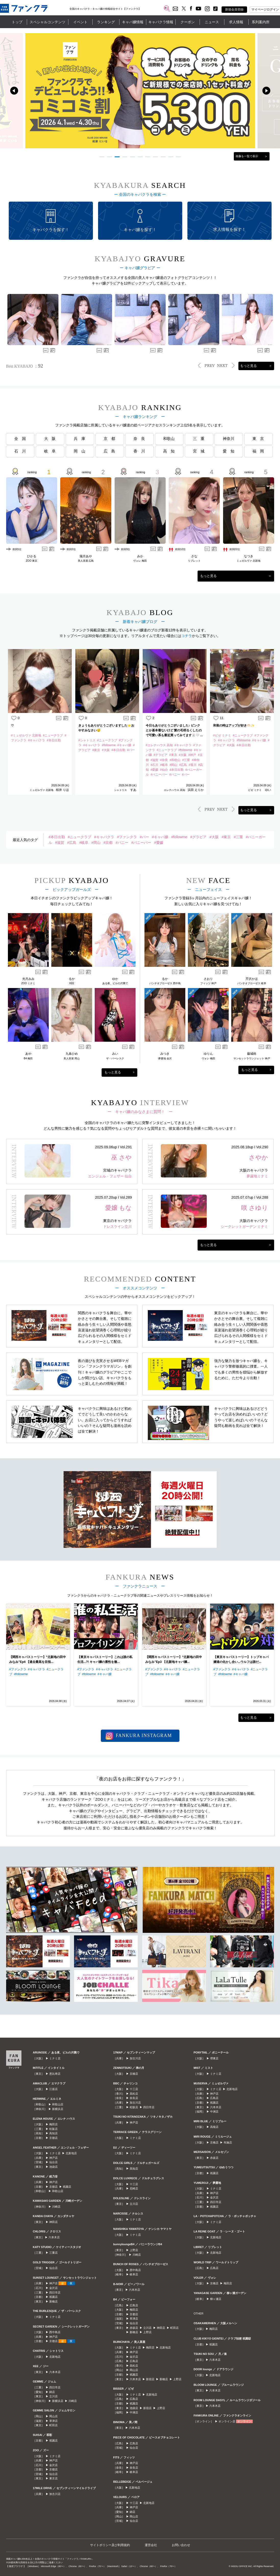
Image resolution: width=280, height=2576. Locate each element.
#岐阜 (84, 843)
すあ (132, 790)
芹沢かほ (252, 979)
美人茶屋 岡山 (72, 1058)
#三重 (238, 837)
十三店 (134, 2089)
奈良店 (134, 2098)
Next (266, 91)
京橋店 (134, 2073)
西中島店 (54, 2332)
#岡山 (96, 843)
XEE (71, 983)
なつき (248, 556)
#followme (179, 837)
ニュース (212, 22)
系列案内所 (261, 22)
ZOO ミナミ (28, 983)
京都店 (53, 2137)
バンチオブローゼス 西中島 (165, 983)
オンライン (244, 2421)
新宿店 (150, 2379)
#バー (144, 837)
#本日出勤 (56, 837)
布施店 (228, 2142)
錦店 (52, 2391)
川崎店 (56, 2206)
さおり (208, 979)
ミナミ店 (54, 2058)
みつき (164, 1054)
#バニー (122, 843)
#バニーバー (141, 843)
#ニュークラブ (79, 837)
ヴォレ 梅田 (140, 560)
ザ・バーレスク (115, 1058)
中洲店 (134, 2412)
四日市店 (54, 2292)
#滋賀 (59, 843)
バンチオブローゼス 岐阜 (251, 983)
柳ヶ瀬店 (215, 2298)
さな (194, 556)
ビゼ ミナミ (255, 790)
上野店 (134, 2250)
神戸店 (53, 2157)
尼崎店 (134, 2188)
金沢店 (53, 2287)
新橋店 (53, 2301)
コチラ (186, 636)
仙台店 (53, 2162)
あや (28, 1054)
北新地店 (71, 2153)
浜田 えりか (196, 790)
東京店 (53, 2478)
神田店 (53, 2221)
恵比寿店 (54, 2073)
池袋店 (53, 2166)
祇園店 (67, 2186)
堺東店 (214, 2058)
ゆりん (208, 1054)
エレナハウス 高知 (174, 790)
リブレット (194, 560)
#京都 (108, 843)
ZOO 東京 (31, 560)
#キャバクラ (104, 837)
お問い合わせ (181, 2545)
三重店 (53, 2252)
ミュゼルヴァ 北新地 (248, 560)
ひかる (31, 556)
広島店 (134, 2305)
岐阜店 (134, 2274)
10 (170, 156)
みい (115, 1054)
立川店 (53, 2396)
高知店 (53, 2133)
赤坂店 (134, 2327)
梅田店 (53, 2124)
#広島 (71, 843)
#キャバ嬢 (160, 837)
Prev (14, 91)
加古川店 (54, 2493)
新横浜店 (57, 2108)
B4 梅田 (28, 1058)
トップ (17, 22)
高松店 (134, 2093)
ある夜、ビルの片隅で (115, 983)
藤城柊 (251, 1054)
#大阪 (214, 837)
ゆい (267, 790)
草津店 (53, 2420)
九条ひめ (72, 1054)
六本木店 (54, 2237)
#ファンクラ (127, 837)
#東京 (226, 837)
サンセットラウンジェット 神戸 (252, 1058)
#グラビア (198, 837)
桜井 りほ (62, 790)
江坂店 (53, 2089)
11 (178, 156)
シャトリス (120, 790)
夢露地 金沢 (165, 1058)
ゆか (115, 979)
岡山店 (53, 2416)
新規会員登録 (234, 9)
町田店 (53, 2425)
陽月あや (86, 556)
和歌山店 (57, 2104)
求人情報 (236, 22)
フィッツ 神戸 (208, 983)
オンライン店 (226, 2421)
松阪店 (53, 2128)
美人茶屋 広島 (86, 560)
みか (140, 556)
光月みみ (28, 979)
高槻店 (214, 2126)
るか (72, 979)
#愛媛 (158, 843)
